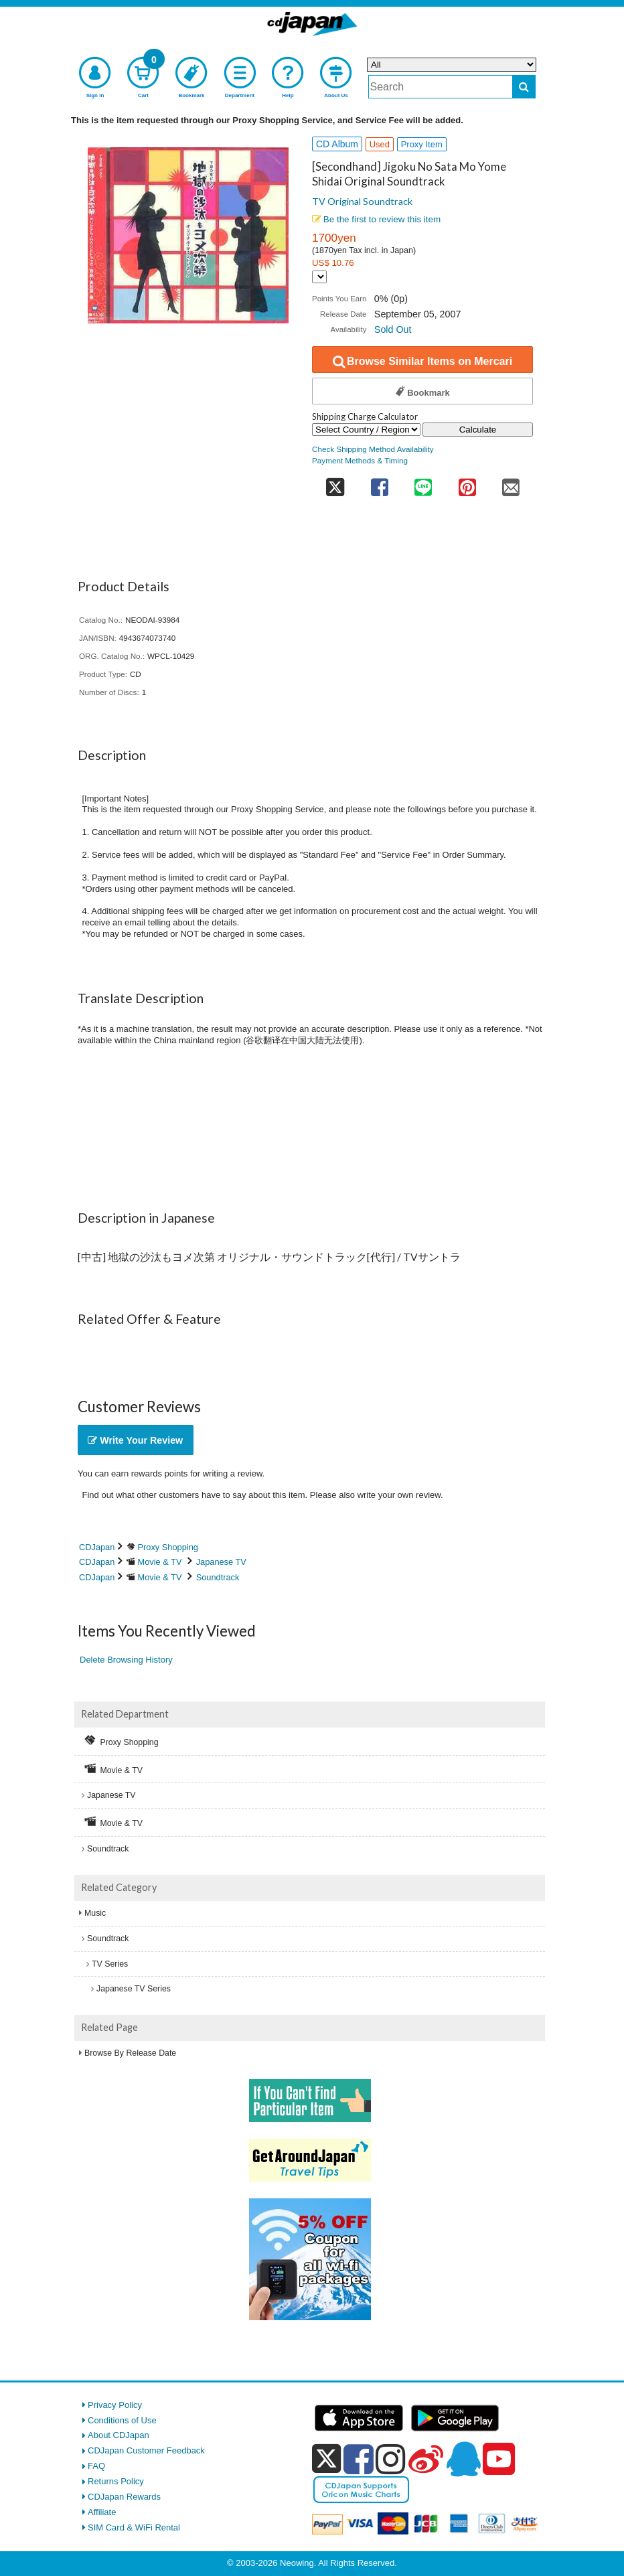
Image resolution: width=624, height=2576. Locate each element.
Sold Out (393, 329)
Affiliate (102, 2512)
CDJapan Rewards (124, 2497)
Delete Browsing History (126, 1660)
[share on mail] (511, 482)
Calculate (478, 430)
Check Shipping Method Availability (373, 449)
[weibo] (425, 2458)
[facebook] (358, 2458)
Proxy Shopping (168, 1547)
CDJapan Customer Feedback (146, 2450)
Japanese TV (221, 1562)
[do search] (524, 86)
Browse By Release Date (130, 2053)
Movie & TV (160, 1562)
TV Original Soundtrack (362, 201)
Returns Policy (116, 2481)
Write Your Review (135, 1440)
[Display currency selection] (319, 277)
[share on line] (423, 482)
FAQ (96, 2466)
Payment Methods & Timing (360, 460)
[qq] (463, 2458)
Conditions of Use (122, 2420)
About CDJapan (118, 2435)
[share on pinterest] (467, 482)
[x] (326, 2459)
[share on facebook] (379, 482)
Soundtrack (218, 1577)
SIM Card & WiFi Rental (134, 2527)
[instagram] (391, 2458)
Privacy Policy (115, 2405)
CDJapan (96, 1547)
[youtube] (499, 2459)
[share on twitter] (335, 482)
